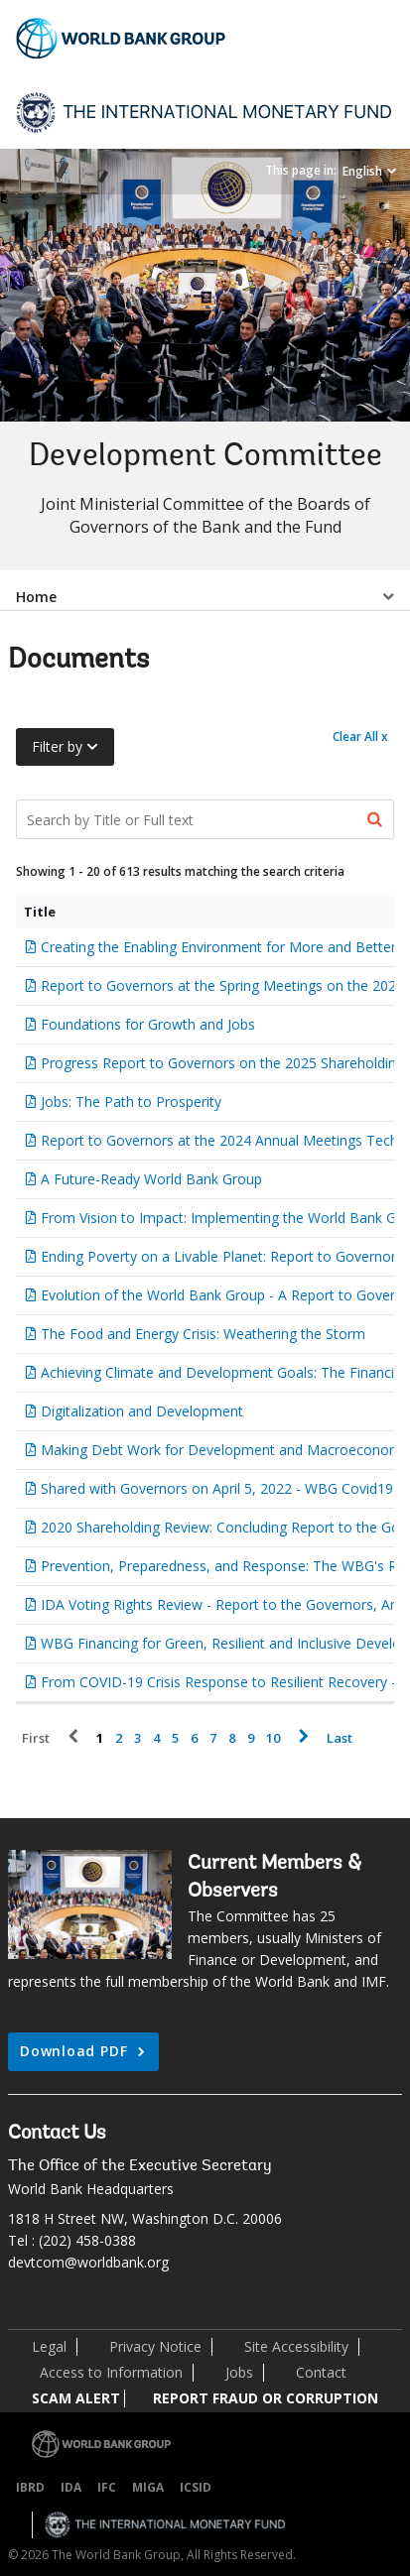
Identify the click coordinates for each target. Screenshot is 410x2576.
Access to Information (111, 2372)
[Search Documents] (205, 819)
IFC (106, 2487)
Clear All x (360, 736)
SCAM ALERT (76, 2398)
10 (273, 1738)
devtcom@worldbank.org (88, 2262)
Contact (321, 2372)
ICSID (195, 2487)
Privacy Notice (155, 2346)
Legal (49, 2346)
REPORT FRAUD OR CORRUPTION (265, 2398)
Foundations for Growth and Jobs (148, 1024)
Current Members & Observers (274, 1877)
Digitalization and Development (142, 1411)
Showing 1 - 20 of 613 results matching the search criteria (180, 871)
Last (339, 1738)
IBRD (30, 2487)
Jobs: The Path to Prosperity (131, 1101)
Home (36, 596)
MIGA (148, 2487)
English (362, 171)
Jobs (239, 2372)
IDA (71, 2487)
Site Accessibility (296, 2346)
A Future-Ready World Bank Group (151, 1178)
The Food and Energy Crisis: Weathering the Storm (203, 1333)
